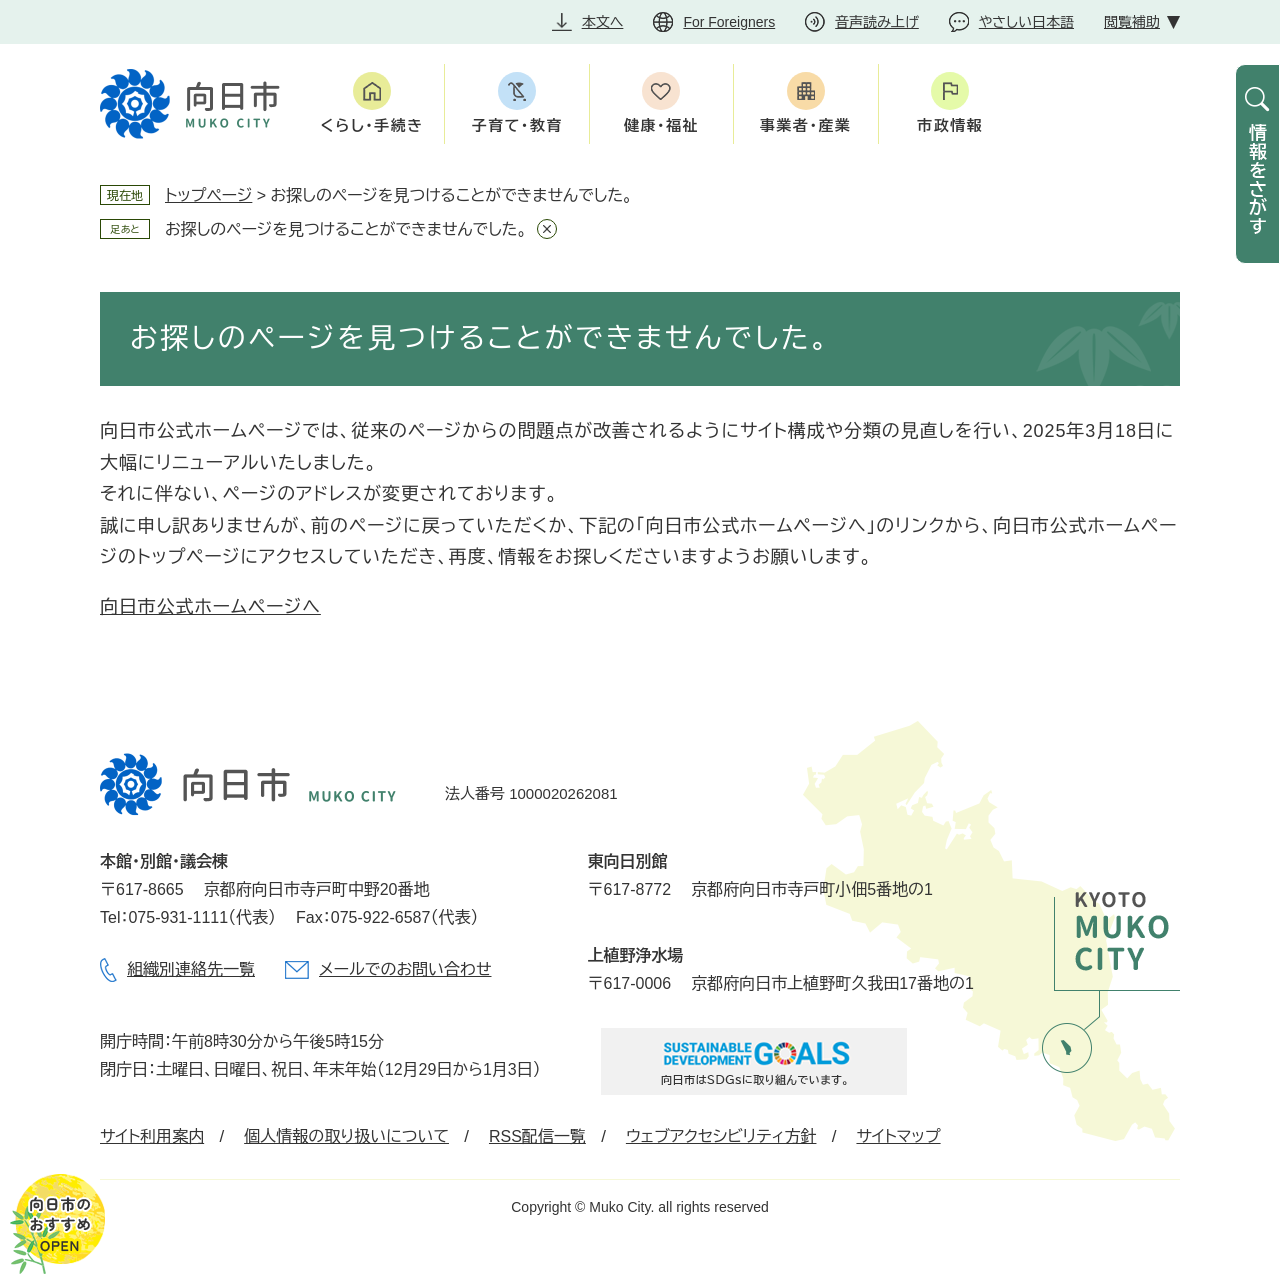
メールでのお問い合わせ (405, 969)
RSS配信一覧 (537, 1136)
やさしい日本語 (1026, 22)
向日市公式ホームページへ (210, 607)
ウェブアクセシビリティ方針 (721, 1136)
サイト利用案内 (152, 1136)
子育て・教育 (516, 125)
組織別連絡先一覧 (191, 969)
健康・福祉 (661, 125)
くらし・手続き (372, 125)
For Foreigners (729, 22)
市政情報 (950, 125)
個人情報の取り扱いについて (346, 1136)
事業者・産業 (806, 125)
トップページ (208, 195)
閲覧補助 (1132, 22)
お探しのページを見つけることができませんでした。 (346, 229)
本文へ (603, 22)
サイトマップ (898, 1136)
